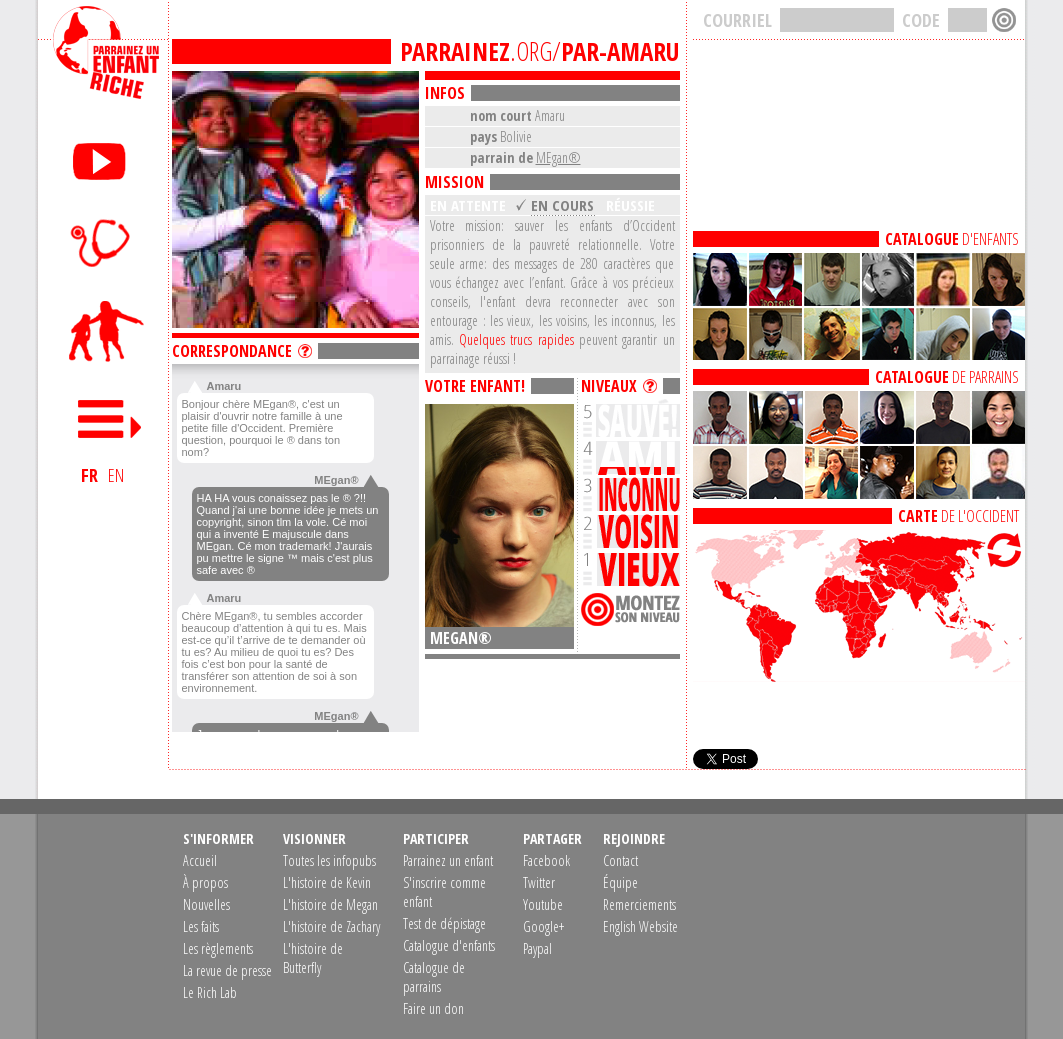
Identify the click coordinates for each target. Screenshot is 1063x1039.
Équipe (620, 882)
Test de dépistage (444, 923)
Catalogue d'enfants (449, 945)
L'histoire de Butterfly (313, 958)
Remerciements (639, 904)
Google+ (543, 926)
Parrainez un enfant (448, 860)
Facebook (546, 860)
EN (116, 475)
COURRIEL (737, 20)
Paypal (537, 948)
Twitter (539, 882)
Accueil (200, 860)
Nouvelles (206, 904)
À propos (205, 882)
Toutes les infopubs (329, 860)
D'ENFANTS (952, 239)
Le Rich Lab (210, 992)
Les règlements (218, 948)
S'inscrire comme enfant (444, 892)
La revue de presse (227, 970)
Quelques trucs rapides (516, 339)
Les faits (201, 926)
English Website (640, 926)
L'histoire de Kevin (327, 882)
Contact (620, 860)
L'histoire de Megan (330, 904)
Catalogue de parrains (434, 977)
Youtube (543, 904)
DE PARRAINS (947, 377)
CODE (921, 20)
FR (89, 475)
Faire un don (433, 1008)
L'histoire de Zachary (331, 926)
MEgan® (558, 157)
